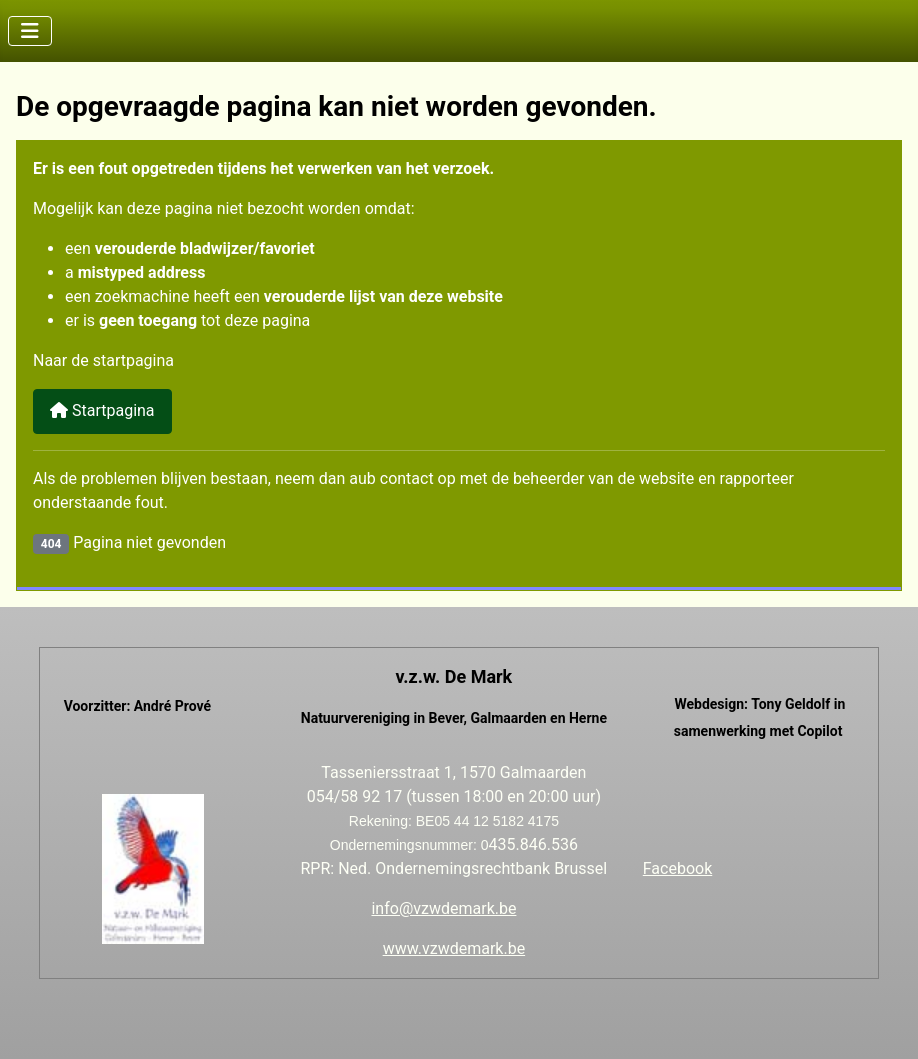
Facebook (677, 868)
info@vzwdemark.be (443, 908)
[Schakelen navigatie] (30, 31)
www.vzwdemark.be (454, 948)
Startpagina (102, 410)
